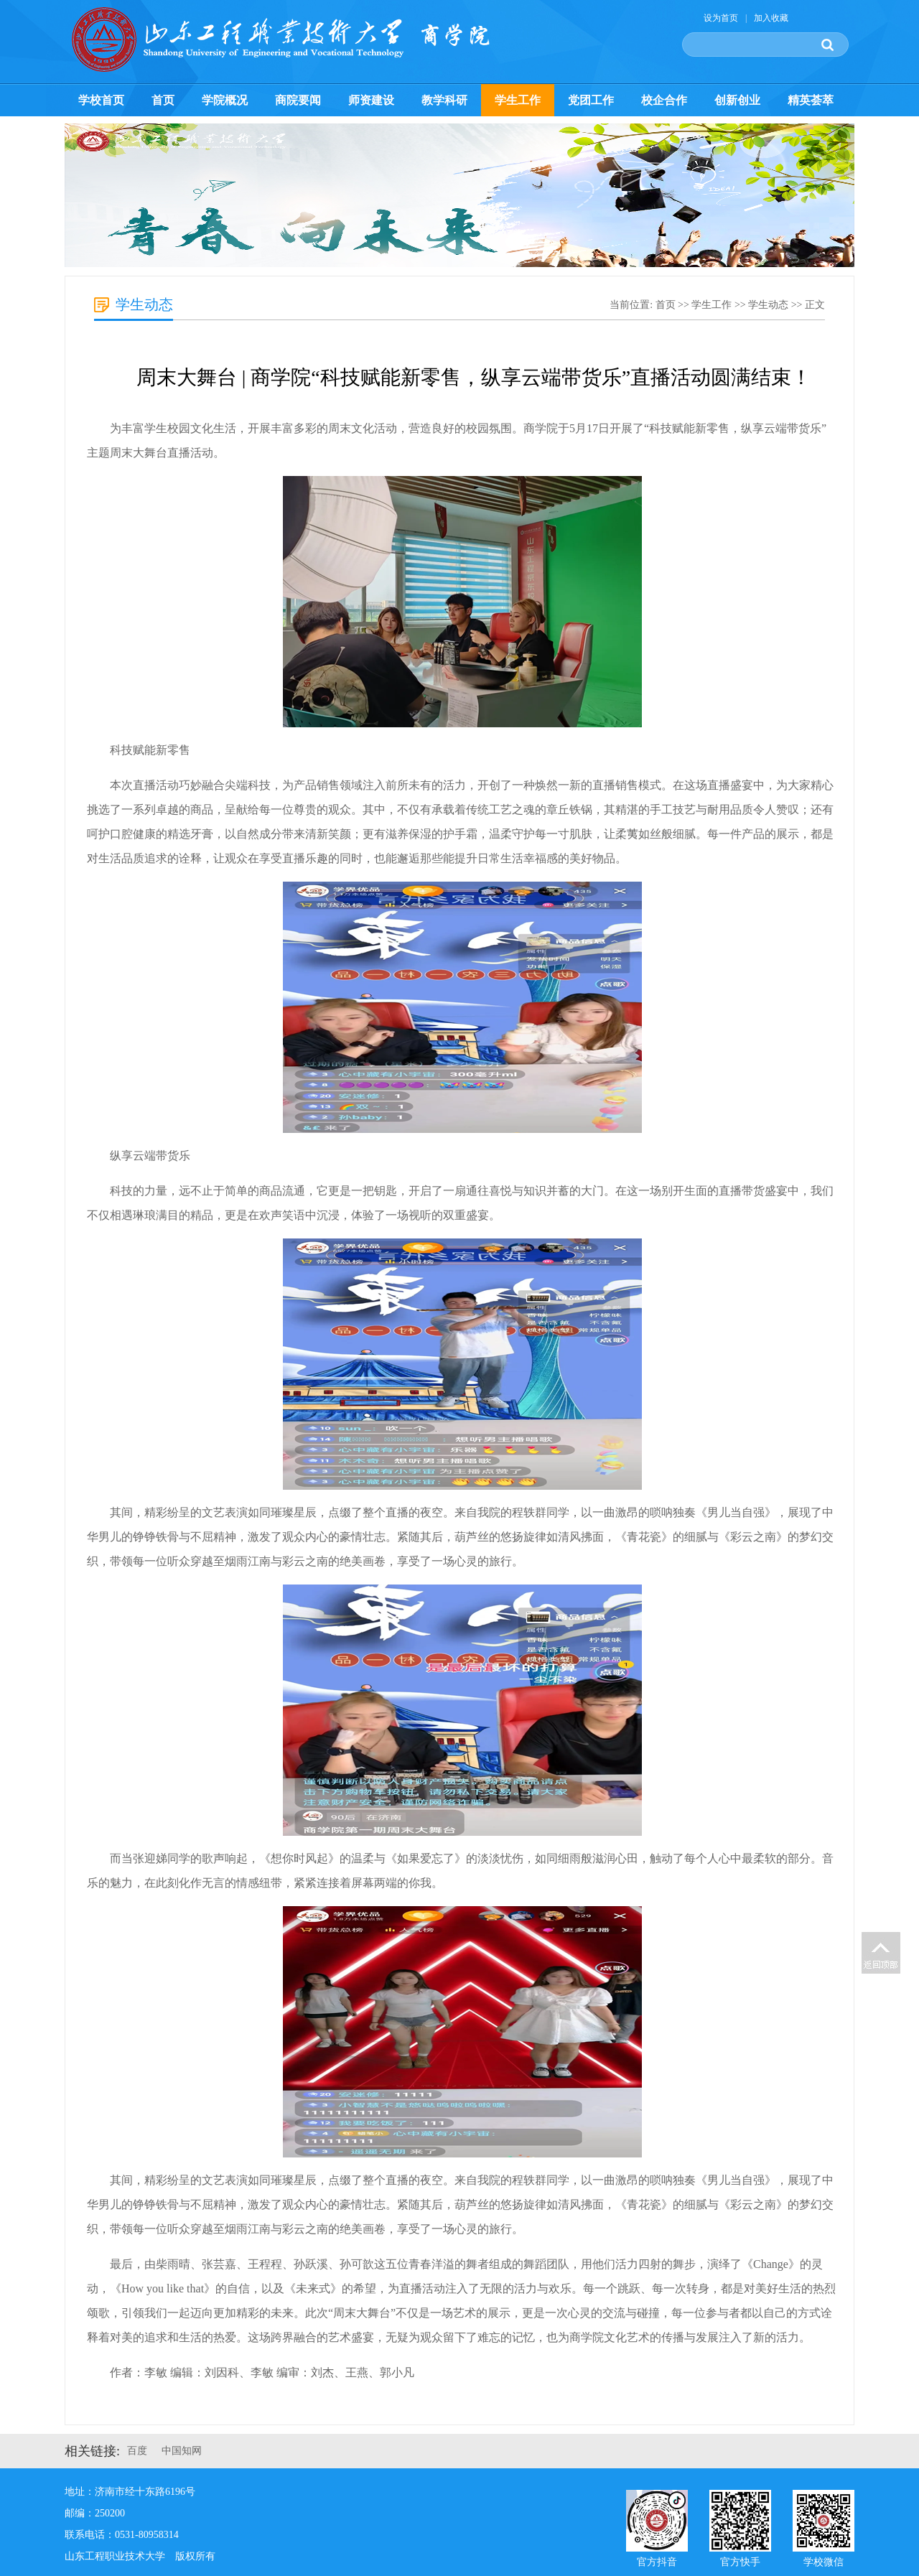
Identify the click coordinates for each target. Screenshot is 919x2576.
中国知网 (182, 2450)
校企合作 (664, 100)
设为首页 (721, 18)
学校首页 (101, 100)
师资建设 (371, 100)
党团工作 (591, 100)
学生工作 (518, 100)
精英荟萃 (811, 100)
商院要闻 (298, 100)
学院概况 (225, 100)
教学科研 (444, 100)
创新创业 (737, 100)
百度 (137, 2450)
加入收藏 (771, 18)
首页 (162, 100)
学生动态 (768, 304)
